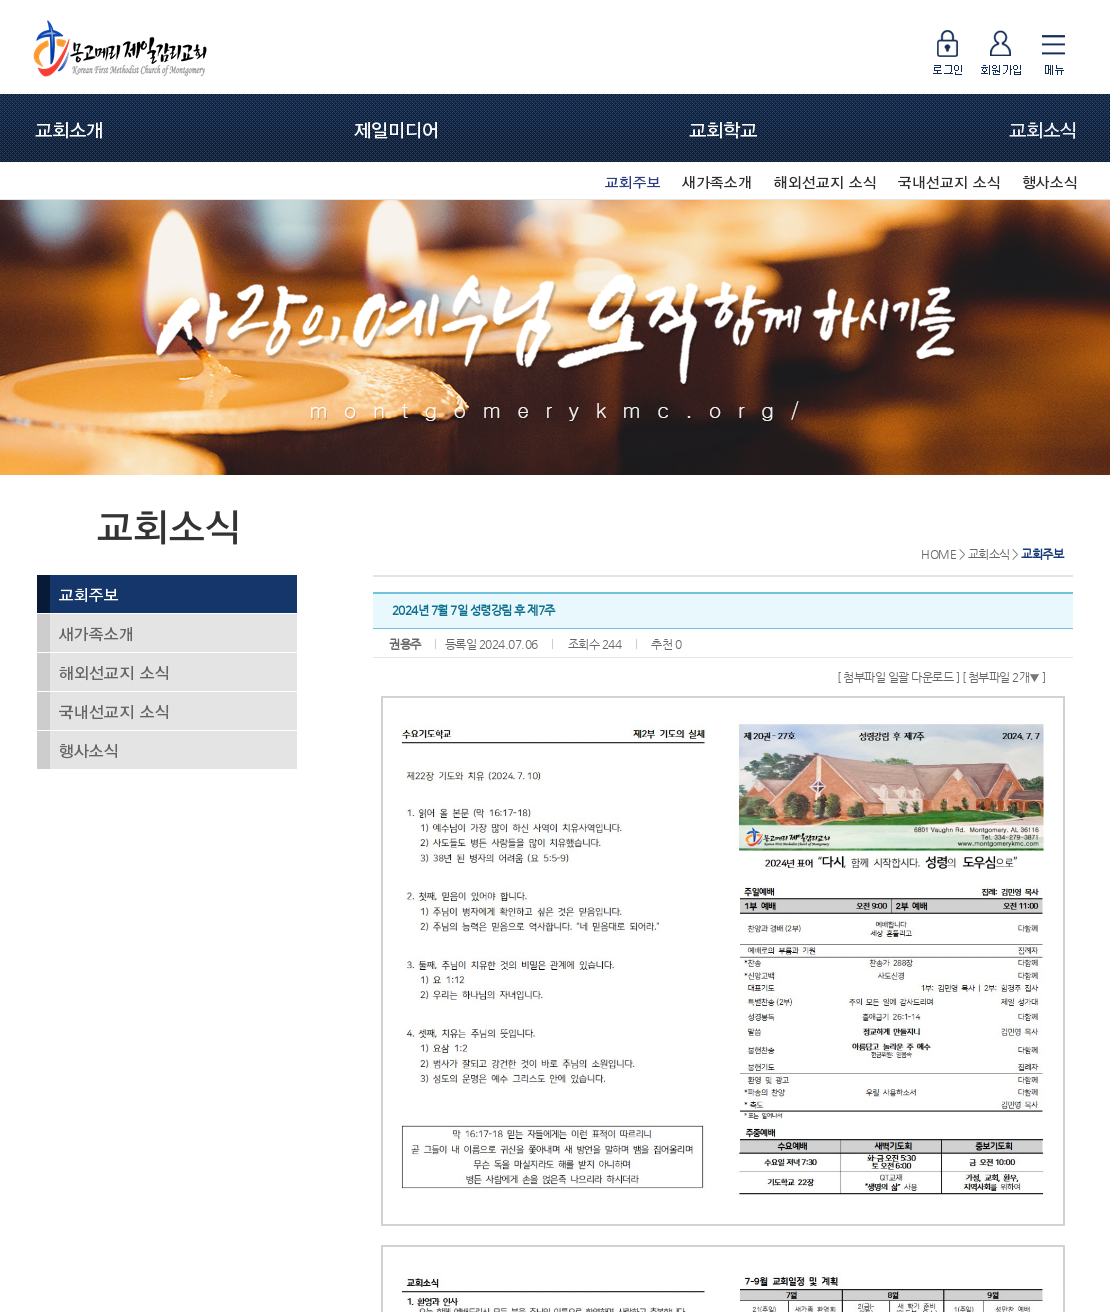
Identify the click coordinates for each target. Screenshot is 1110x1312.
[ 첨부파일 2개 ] (1004, 677)
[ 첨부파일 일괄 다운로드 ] (898, 677)
